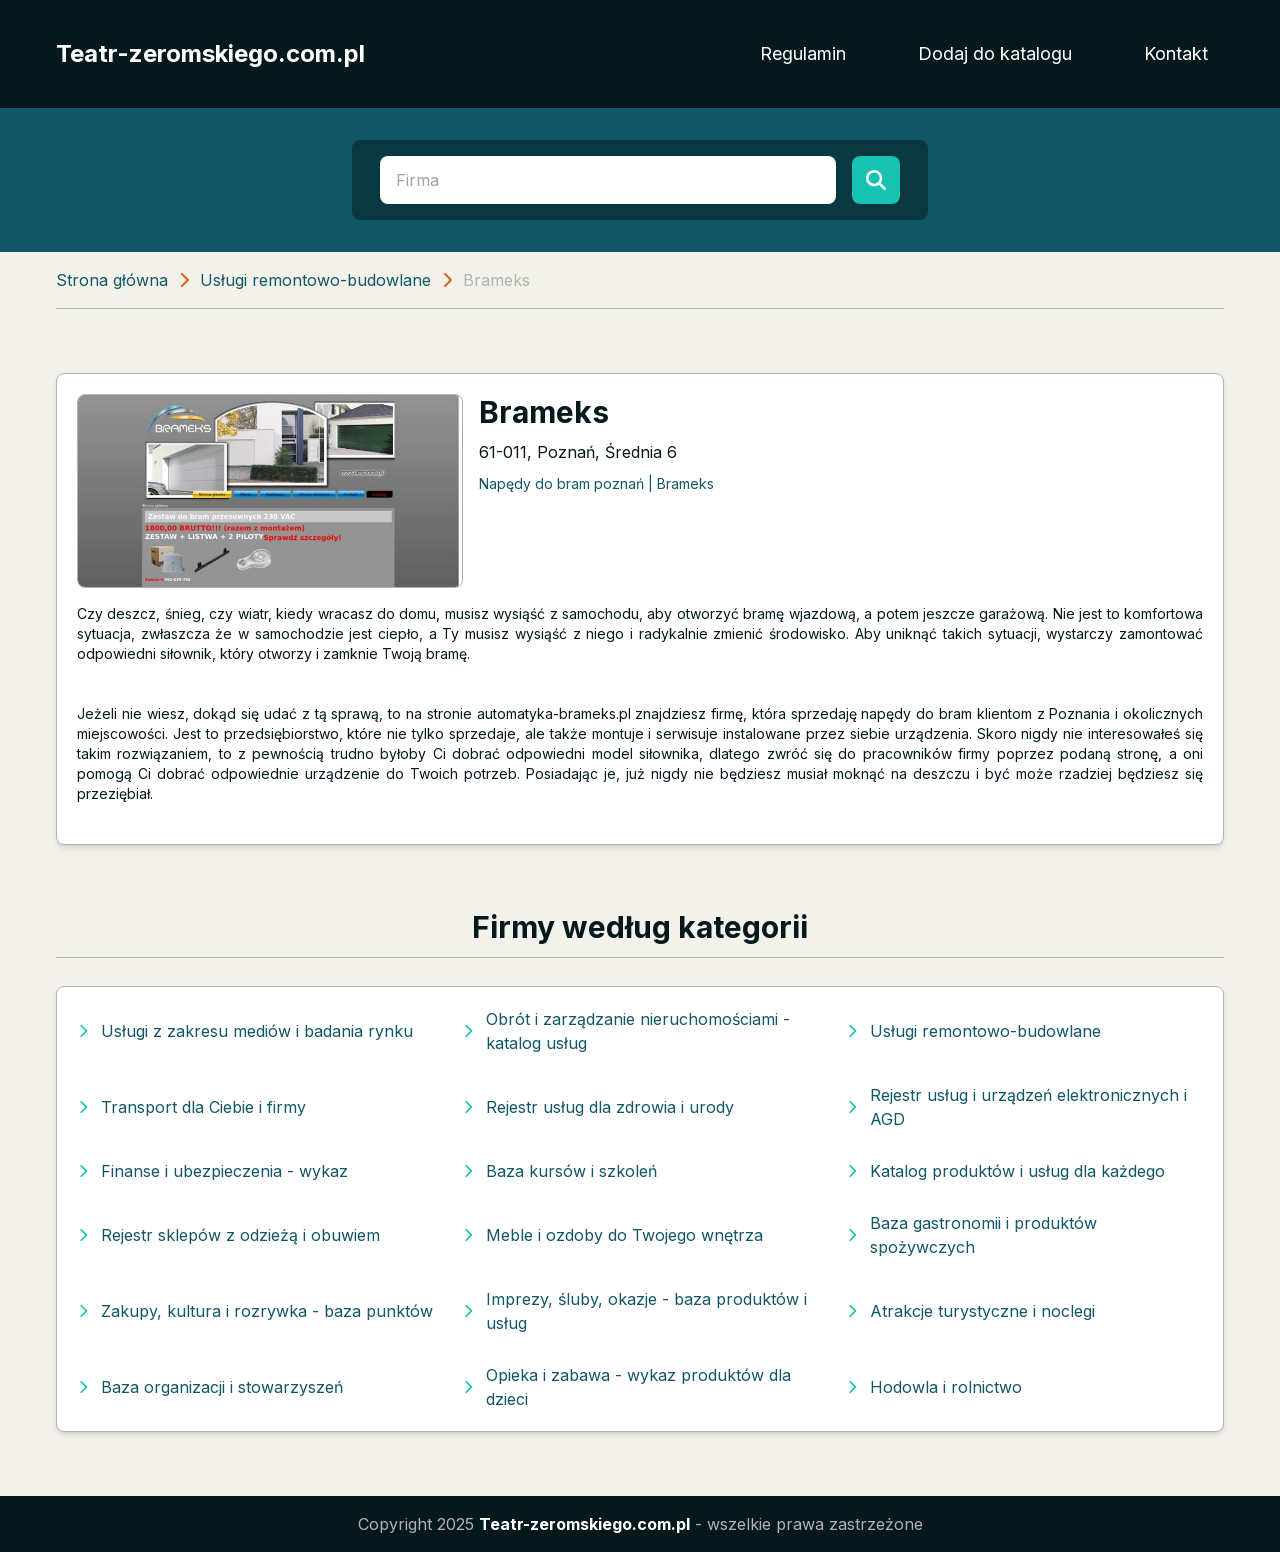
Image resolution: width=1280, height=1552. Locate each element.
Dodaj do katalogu (995, 53)
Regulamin (803, 53)
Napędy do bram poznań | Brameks (596, 483)
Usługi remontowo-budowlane (315, 280)
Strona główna (112, 280)
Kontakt (1176, 53)
